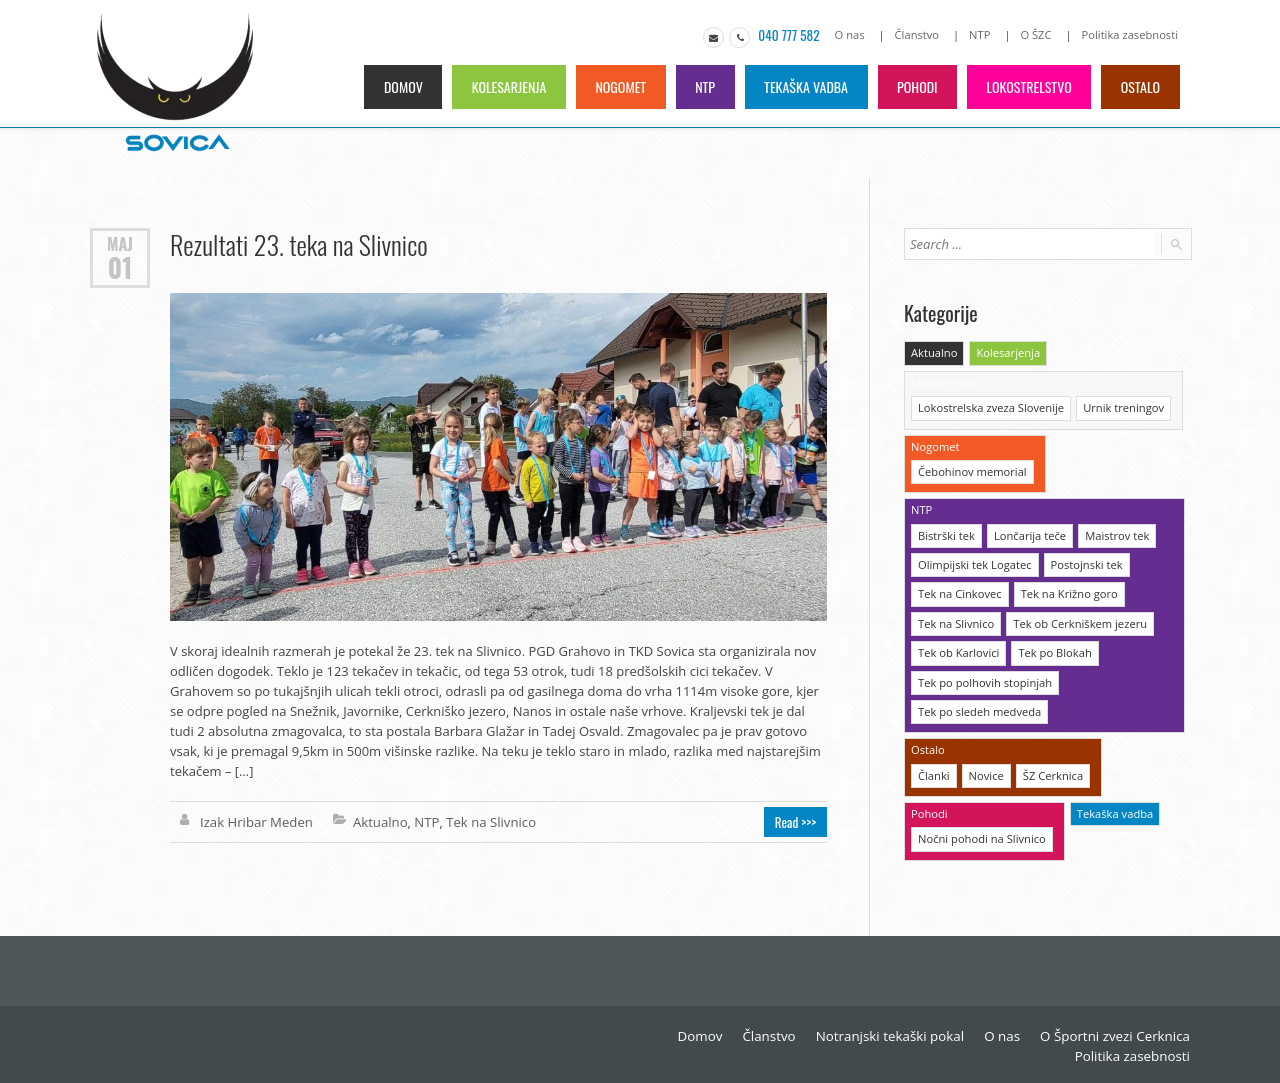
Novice (985, 769)
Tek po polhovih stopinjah (984, 677)
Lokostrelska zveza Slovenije (990, 406)
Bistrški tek (946, 532)
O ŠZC (1037, 34)
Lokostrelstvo (1028, 86)
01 (120, 267)
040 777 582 (791, 35)
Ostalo (1140, 86)
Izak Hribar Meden (255, 822)
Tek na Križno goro (1067, 590)
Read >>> (796, 822)
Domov (396, 86)
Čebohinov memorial (971, 469)
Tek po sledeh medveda (978, 706)
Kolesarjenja (503, 86)
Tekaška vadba (803, 86)
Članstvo (920, 34)
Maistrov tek (1114, 532)
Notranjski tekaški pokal (897, 1033)
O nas (853, 34)
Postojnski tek (1084, 561)
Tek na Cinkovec (959, 590)
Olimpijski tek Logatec (974, 561)
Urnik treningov (1121, 406)
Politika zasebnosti (1130, 34)
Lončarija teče (1028, 532)
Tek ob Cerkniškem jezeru (1078, 619)
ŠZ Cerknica (1051, 769)
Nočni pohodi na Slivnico (981, 832)
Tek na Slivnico (488, 822)
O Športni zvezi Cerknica (1117, 1033)
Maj (120, 243)
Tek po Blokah (1053, 648)
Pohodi (915, 86)
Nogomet (616, 86)
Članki (933, 769)
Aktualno (378, 822)
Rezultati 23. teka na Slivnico (298, 244)
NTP (981, 34)
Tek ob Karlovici (958, 648)
